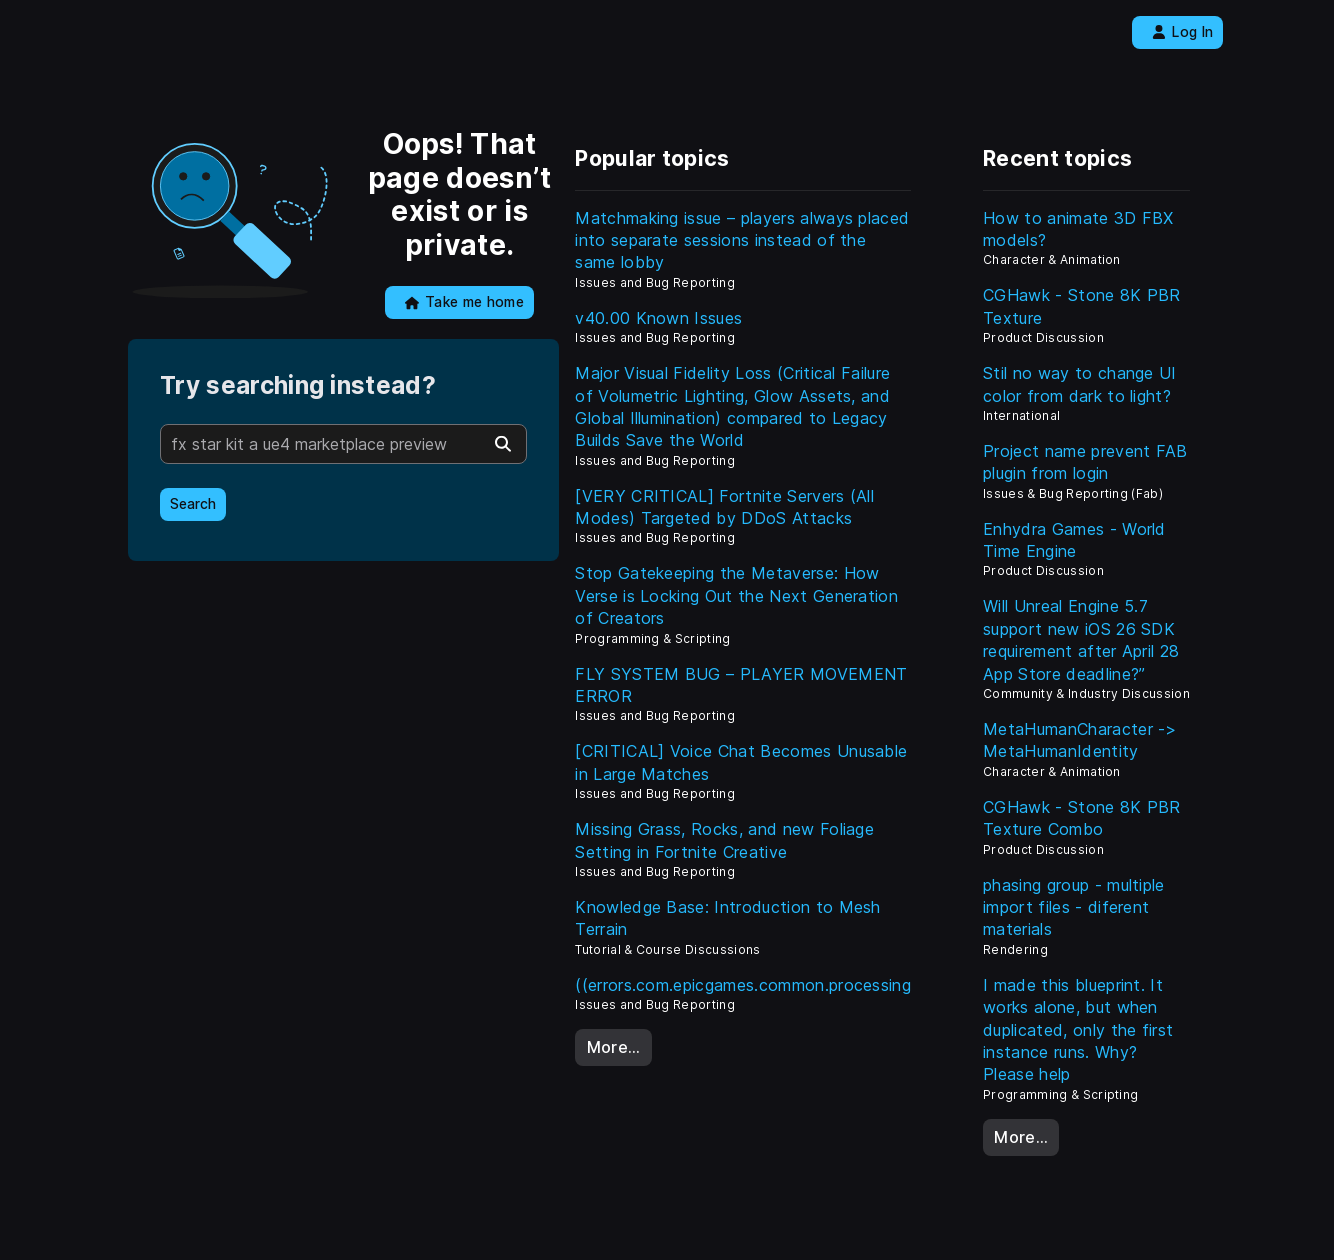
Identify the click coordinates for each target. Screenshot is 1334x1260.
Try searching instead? (298, 385)
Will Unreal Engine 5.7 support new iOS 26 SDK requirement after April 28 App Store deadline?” (1081, 639)
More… (614, 1047)
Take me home (464, 302)
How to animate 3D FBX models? (1078, 229)
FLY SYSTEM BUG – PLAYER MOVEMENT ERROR (741, 685)
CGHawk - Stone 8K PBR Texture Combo (1082, 818)
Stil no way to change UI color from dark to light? (1080, 384)
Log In (1182, 32)
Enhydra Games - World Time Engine (1074, 540)
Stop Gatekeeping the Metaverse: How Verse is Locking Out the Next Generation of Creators (736, 595)
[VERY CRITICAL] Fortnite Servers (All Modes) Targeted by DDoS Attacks (724, 507)
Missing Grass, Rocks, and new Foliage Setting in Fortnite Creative (724, 840)
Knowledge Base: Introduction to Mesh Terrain (728, 918)
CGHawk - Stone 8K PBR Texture (1082, 306)
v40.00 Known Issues (658, 318)
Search (193, 504)
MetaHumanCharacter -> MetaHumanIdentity (1080, 740)
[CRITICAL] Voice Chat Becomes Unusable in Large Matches (741, 762)
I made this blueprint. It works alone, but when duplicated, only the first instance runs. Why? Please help (1078, 1030)
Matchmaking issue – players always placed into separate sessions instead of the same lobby (742, 240)
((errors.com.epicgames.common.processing (743, 985)
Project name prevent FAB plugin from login (1085, 462)
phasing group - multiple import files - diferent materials (1074, 907)
